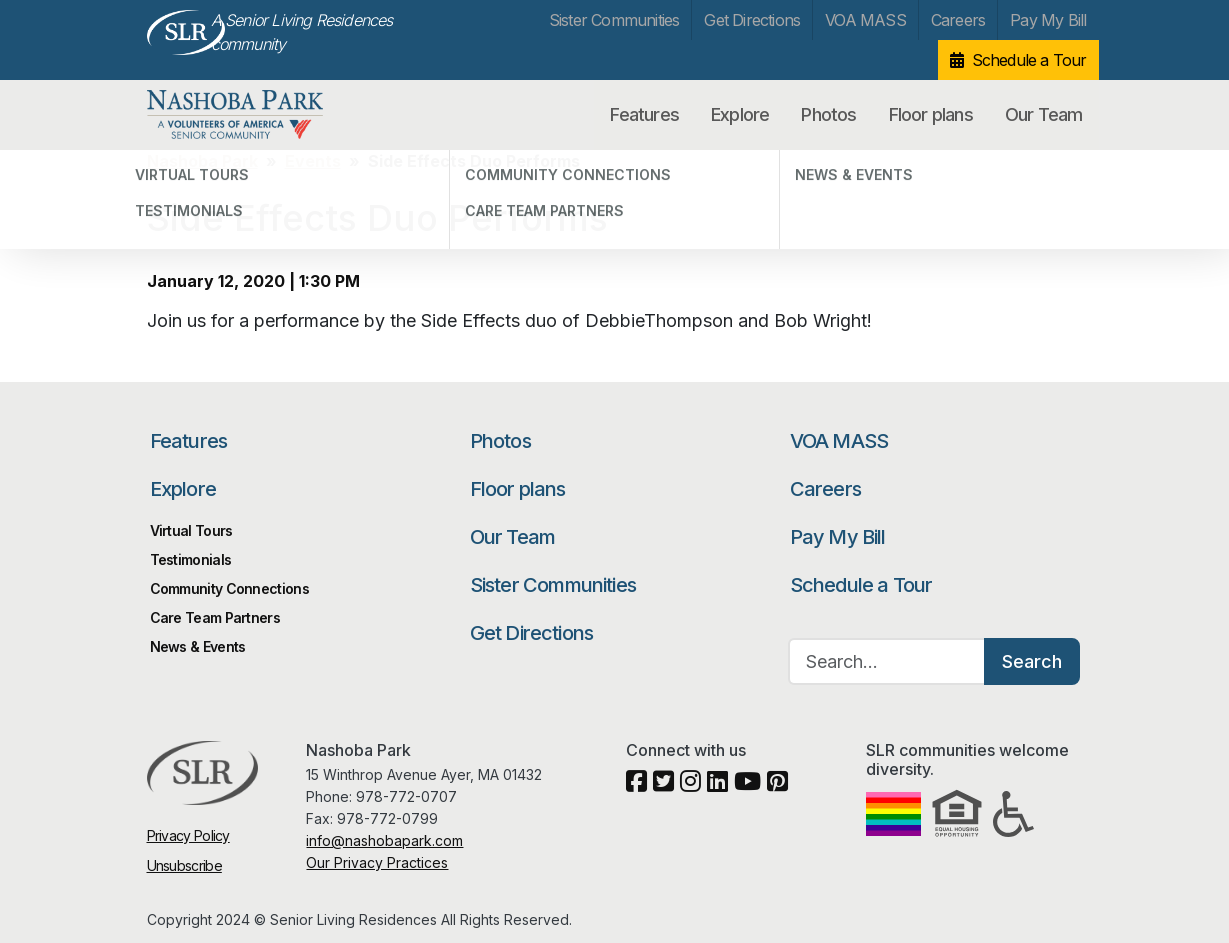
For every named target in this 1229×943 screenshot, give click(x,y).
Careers (958, 20)
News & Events (198, 646)
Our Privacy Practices (377, 862)
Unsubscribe (184, 865)
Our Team (1044, 114)
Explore (740, 114)
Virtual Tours (191, 530)
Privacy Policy (188, 835)
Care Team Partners (215, 617)
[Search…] (887, 661)
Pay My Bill (1048, 20)
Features (644, 114)
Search (1032, 661)
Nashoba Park (251, 115)
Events (313, 161)
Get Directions (752, 20)
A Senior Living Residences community (302, 32)
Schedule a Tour (1029, 60)
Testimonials (191, 559)
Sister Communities (614, 20)
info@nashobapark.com (384, 840)
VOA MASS (865, 20)
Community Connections (229, 588)
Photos (828, 114)
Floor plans (931, 114)
